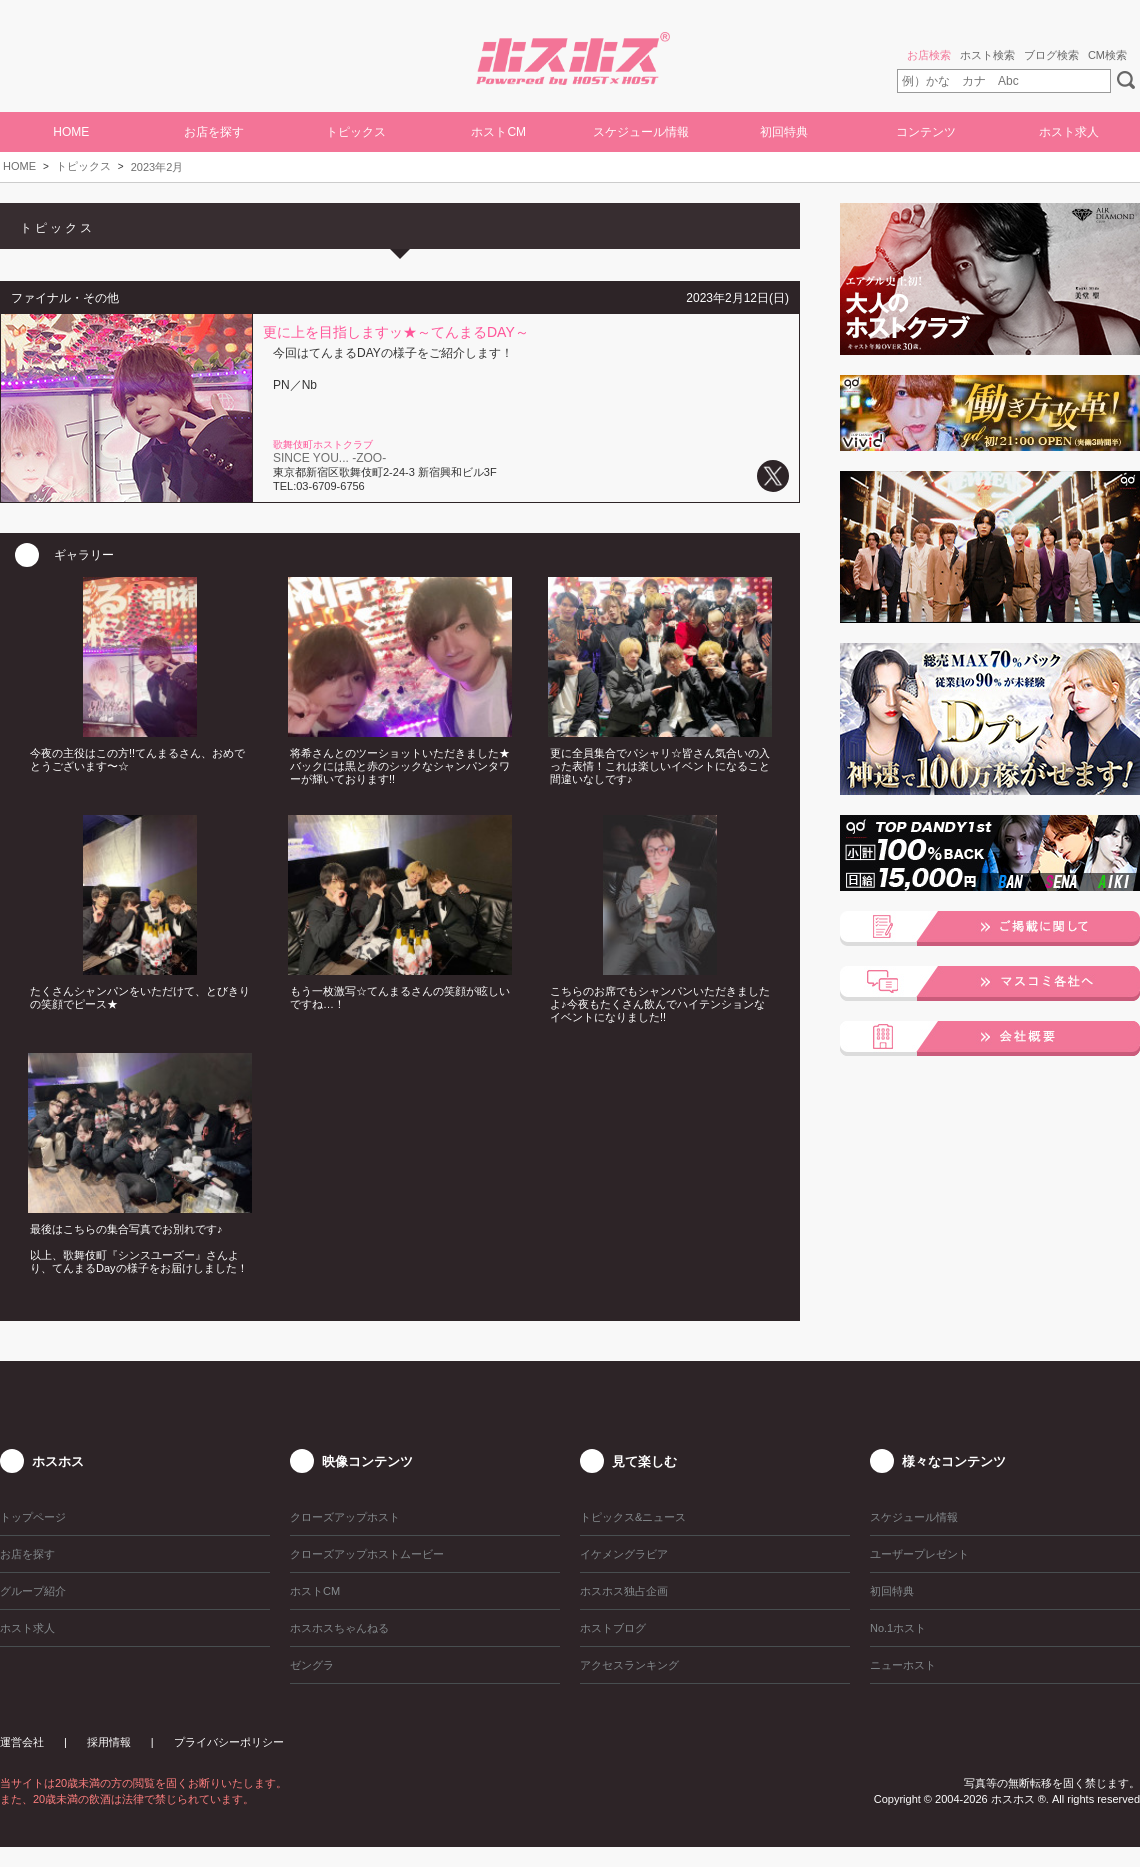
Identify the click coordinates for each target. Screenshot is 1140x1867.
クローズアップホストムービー (367, 1554)
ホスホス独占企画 (624, 1591)
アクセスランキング (629, 1665)
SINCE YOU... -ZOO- (329, 458)
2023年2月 (157, 167)
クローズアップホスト (345, 1517)
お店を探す (214, 132)
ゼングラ (312, 1665)
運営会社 (22, 1742)
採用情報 (109, 1742)
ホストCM (498, 132)
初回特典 (784, 132)
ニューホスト (903, 1665)
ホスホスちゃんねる (339, 1628)
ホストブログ (613, 1628)
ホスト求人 (1069, 132)
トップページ (33, 1517)
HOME (71, 132)
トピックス (83, 166)
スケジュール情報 (641, 132)
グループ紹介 (33, 1591)
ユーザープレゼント (919, 1554)
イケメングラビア (624, 1554)
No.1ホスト (898, 1628)
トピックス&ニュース (633, 1517)
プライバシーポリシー (229, 1742)
